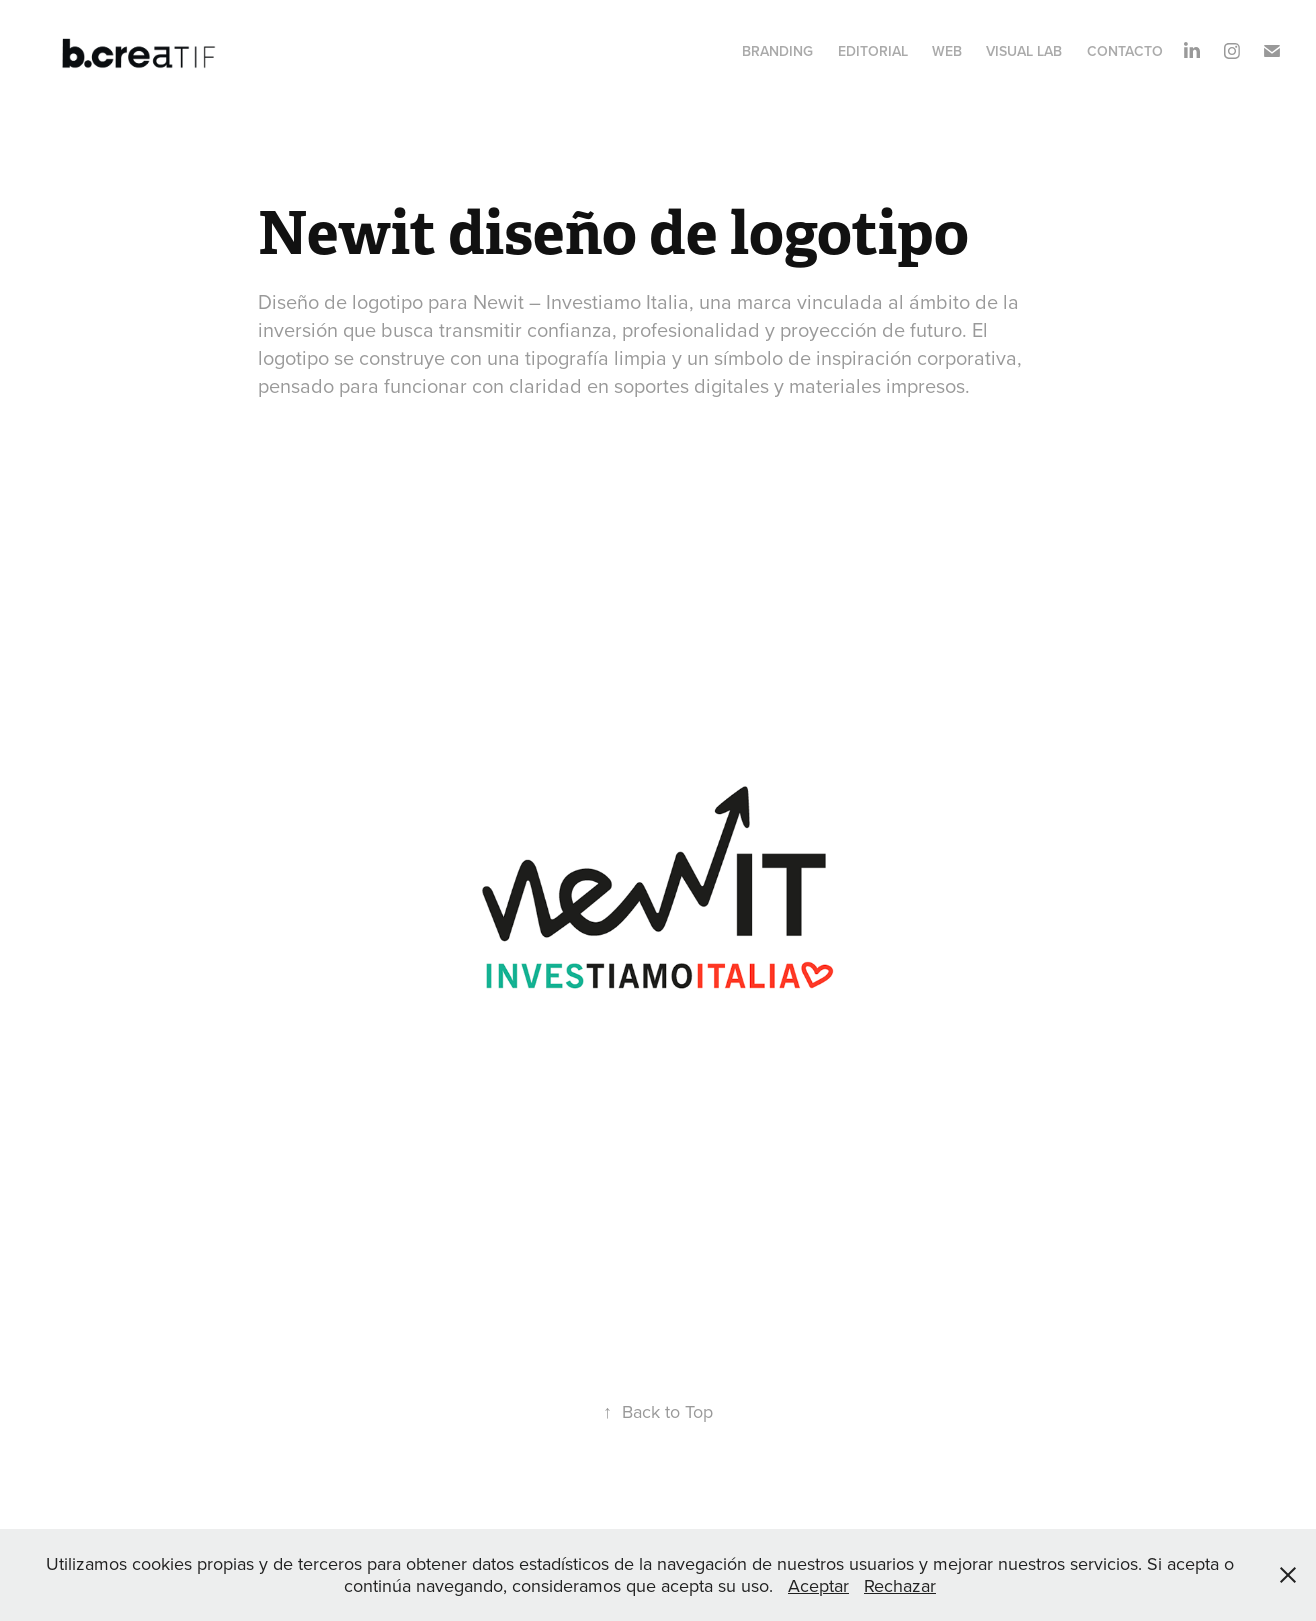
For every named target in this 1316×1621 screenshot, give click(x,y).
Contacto (1125, 51)
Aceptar (818, 1585)
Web (947, 51)
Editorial (873, 51)
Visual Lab (1024, 51)
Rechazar (900, 1585)
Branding (777, 51)
